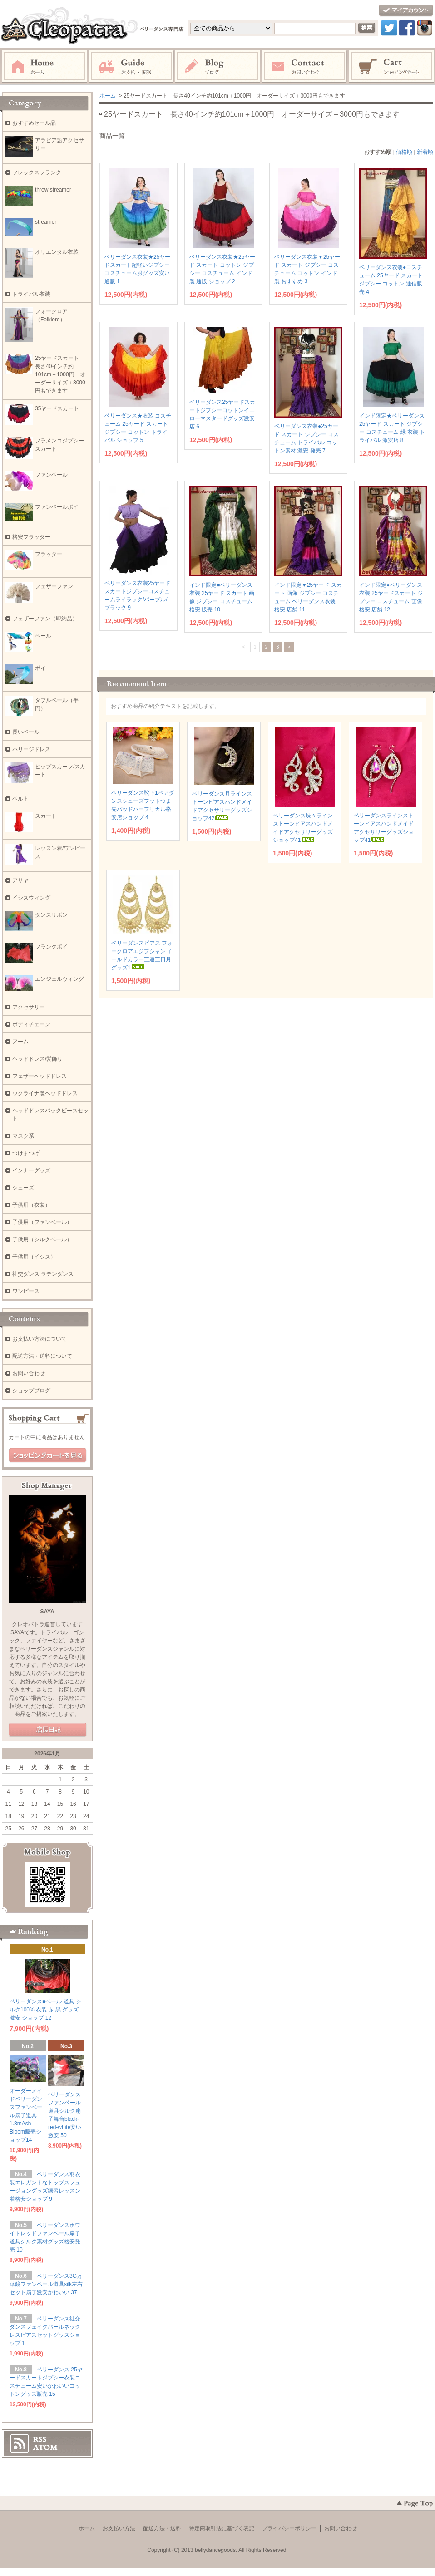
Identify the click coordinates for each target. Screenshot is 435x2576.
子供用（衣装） (31, 1205)
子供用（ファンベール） (42, 1222)
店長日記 (48, 1730)
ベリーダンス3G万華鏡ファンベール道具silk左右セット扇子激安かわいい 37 (46, 2284)
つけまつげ (26, 1153)
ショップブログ (31, 1390)
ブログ (218, 66)
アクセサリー (28, 1007)
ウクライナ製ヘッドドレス (45, 1093)
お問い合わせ (304, 66)
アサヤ (20, 880)
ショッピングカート (392, 66)
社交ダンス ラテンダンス (43, 1274)
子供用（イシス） (34, 1257)
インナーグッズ (31, 1170)
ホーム (44, 66)
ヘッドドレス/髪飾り (37, 1059)
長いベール (26, 732)
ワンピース (26, 1291)
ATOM (45, 2447)
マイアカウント (406, 11)
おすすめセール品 (34, 123)
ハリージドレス (31, 749)
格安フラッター (34, 537)
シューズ (23, 1188)
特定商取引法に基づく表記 (221, 2528)
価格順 (404, 152)
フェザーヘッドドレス (39, 1076)
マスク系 (23, 1136)
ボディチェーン (31, 1024)
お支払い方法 (119, 2528)
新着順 (425, 152)
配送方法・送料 (162, 2528)
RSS (39, 2439)
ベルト (20, 799)
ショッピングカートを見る (48, 1455)
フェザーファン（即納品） (45, 618)
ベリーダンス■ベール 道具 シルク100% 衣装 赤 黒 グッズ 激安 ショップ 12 (45, 2009)
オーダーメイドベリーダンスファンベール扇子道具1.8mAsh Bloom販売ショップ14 (26, 2115)
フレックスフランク (36, 172)
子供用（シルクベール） (42, 1239)
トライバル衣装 (31, 294)
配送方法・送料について (42, 1356)
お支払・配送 (131, 66)
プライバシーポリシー (289, 2528)
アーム (20, 1041)
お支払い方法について (39, 1339)
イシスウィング (31, 898)
